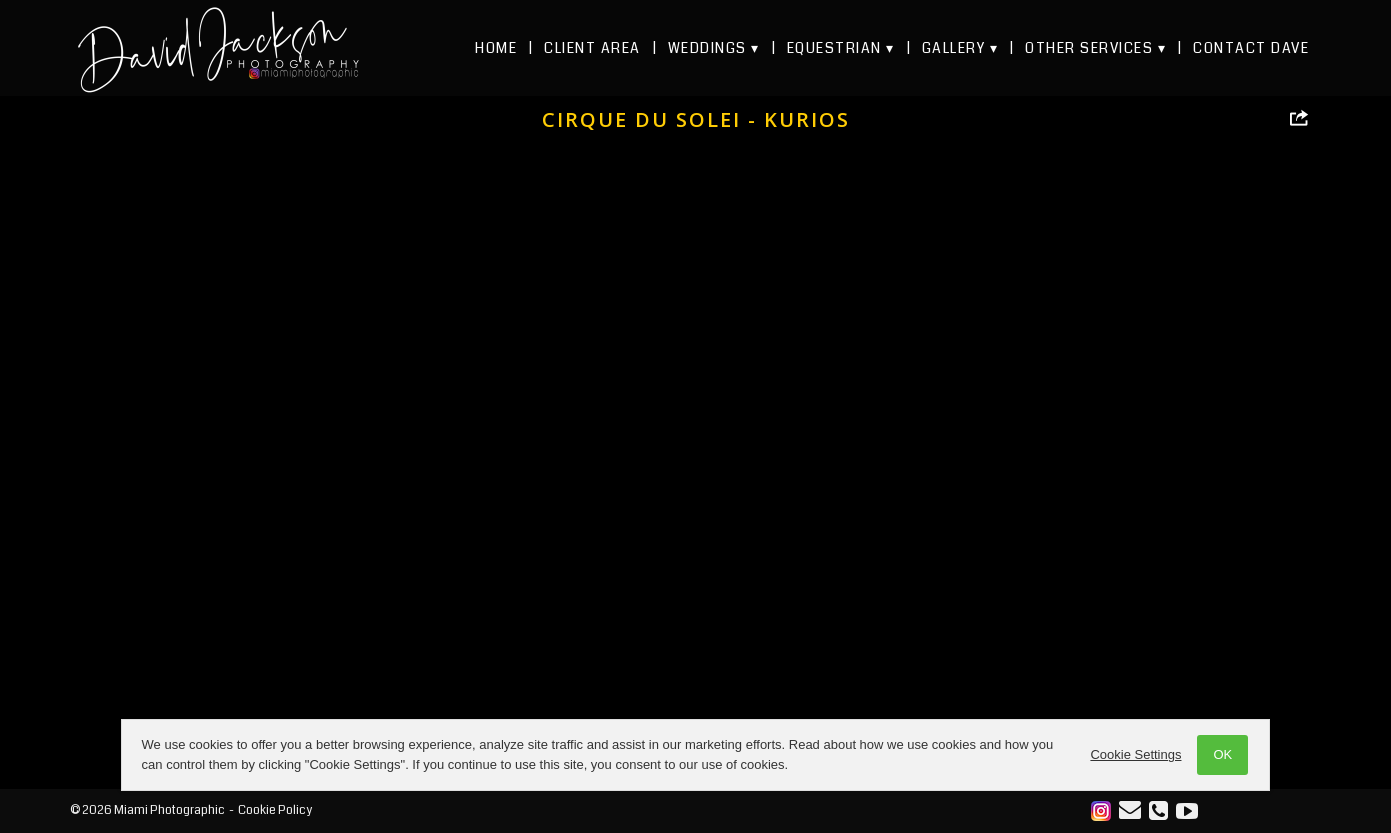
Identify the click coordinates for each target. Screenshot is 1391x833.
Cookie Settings (1081, 754)
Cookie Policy (275, 810)
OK (1168, 754)
